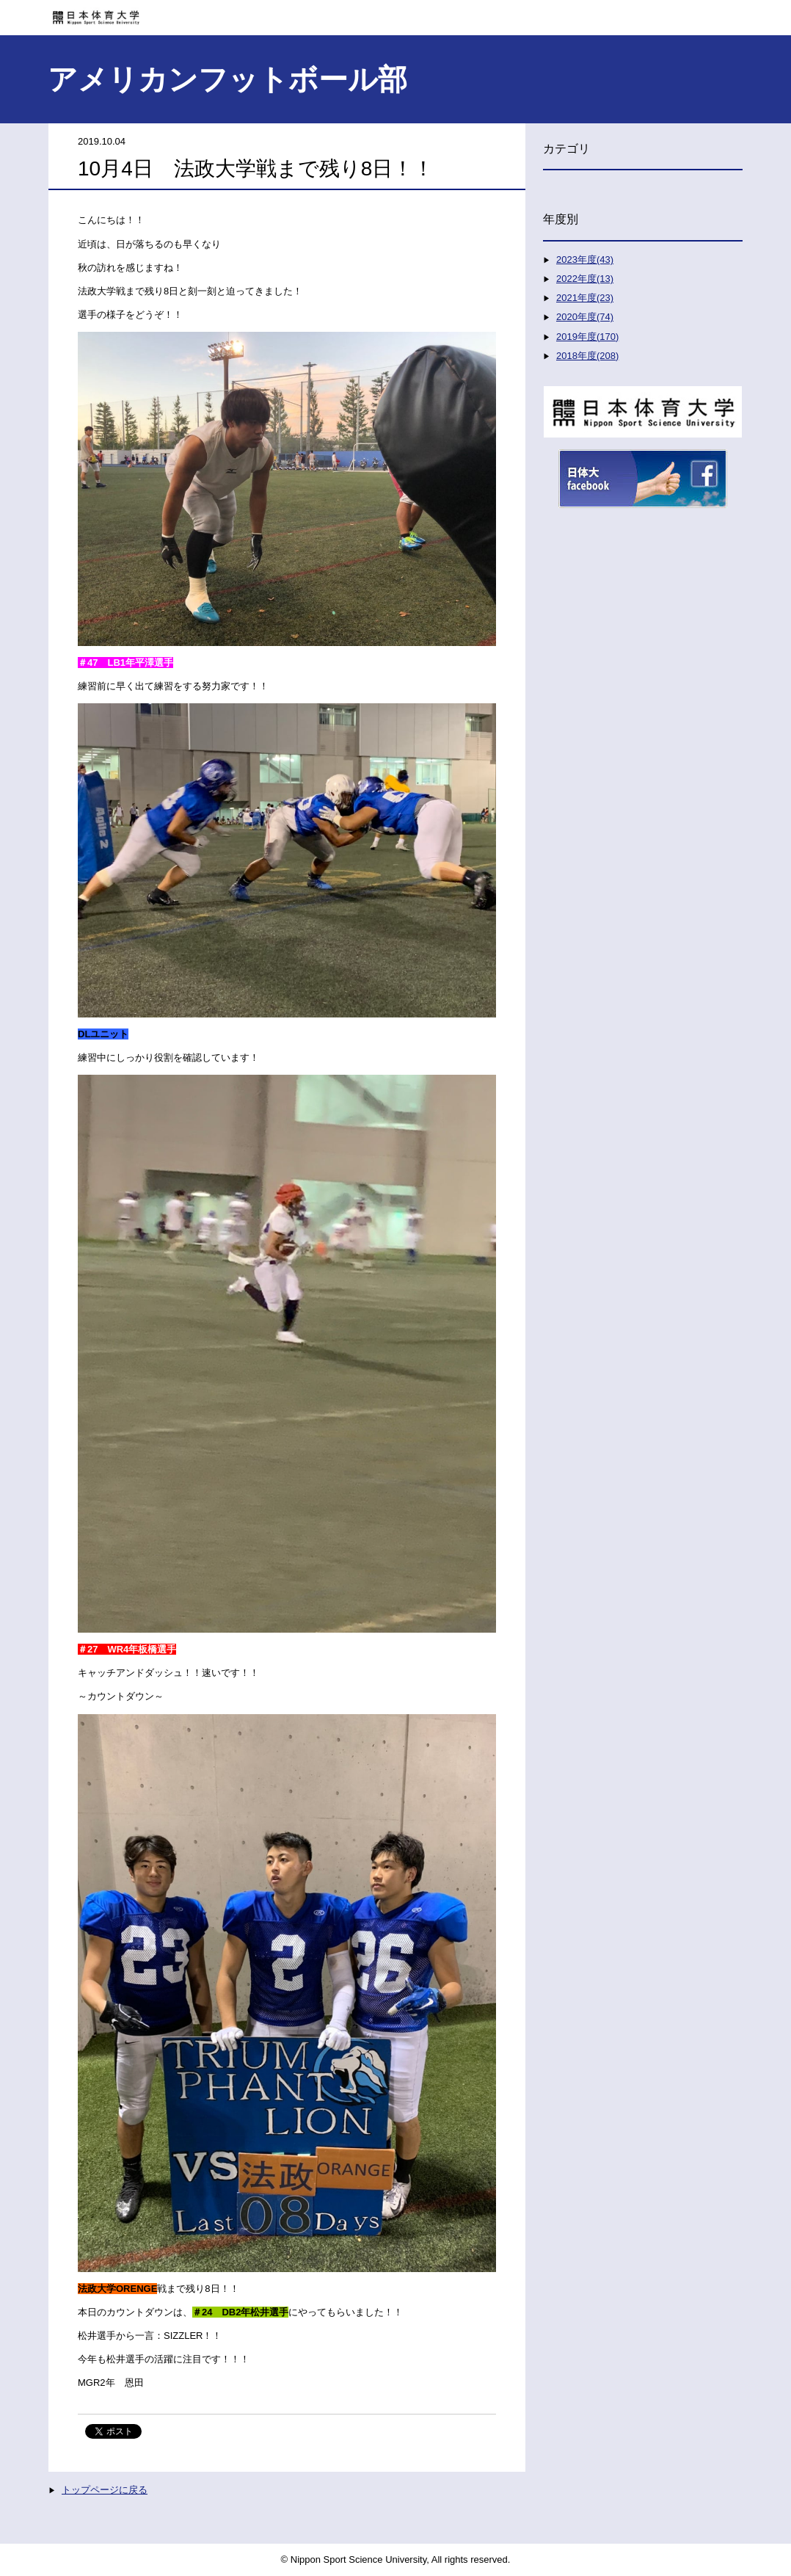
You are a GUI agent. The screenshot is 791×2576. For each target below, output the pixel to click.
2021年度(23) (584, 297)
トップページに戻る (104, 2489)
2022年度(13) (584, 278)
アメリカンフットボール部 (227, 79)
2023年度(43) (584, 259)
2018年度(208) (587, 355)
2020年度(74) (584, 316)
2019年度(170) (587, 336)
